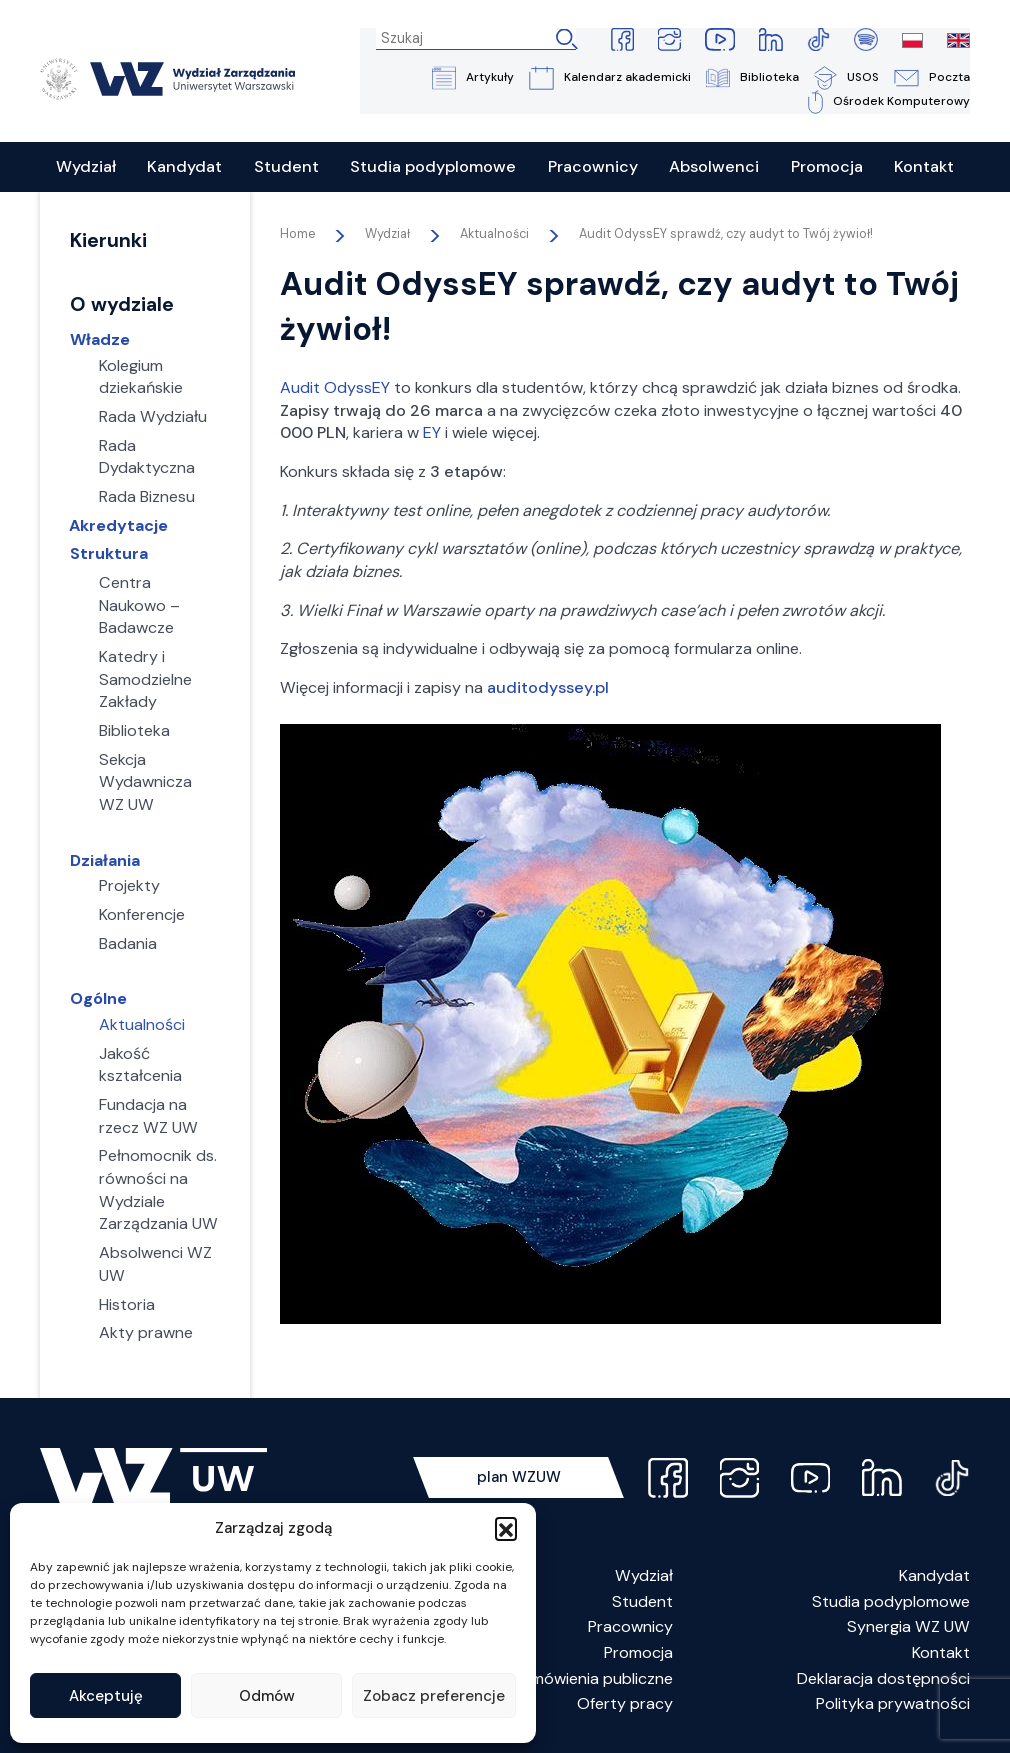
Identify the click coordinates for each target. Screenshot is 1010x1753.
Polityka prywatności (893, 1704)
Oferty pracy (625, 1704)
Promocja (638, 1653)
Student (642, 1602)
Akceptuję (106, 1696)
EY (432, 433)
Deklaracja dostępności (883, 1679)
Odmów (267, 1696)
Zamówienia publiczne (593, 1679)
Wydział (644, 1576)
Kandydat (934, 1576)
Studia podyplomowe (891, 1602)
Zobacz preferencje (434, 1696)
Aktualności (494, 235)
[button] (506, 1528)
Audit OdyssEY (335, 388)
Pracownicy (630, 1627)
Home (297, 235)
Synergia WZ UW (908, 1627)
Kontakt (941, 1653)
